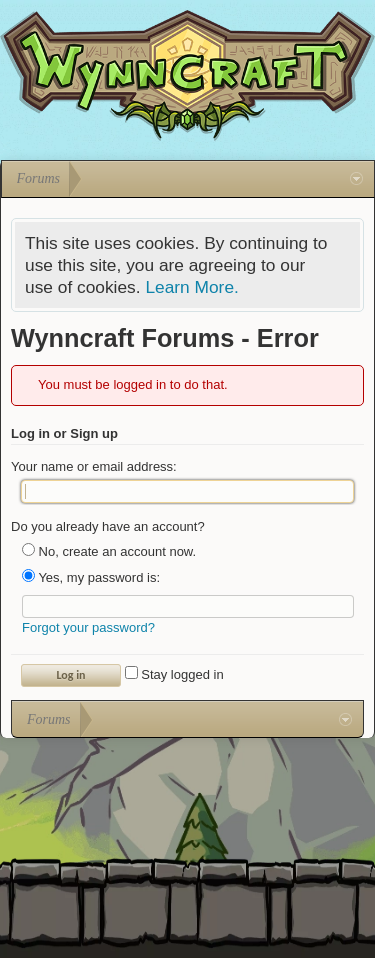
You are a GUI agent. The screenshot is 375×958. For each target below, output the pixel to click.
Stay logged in (174, 674)
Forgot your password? (88, 627)
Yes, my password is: (91, 577)
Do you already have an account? (108, 526)
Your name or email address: (94, 466)
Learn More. (191, 287)
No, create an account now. (109, 551)
